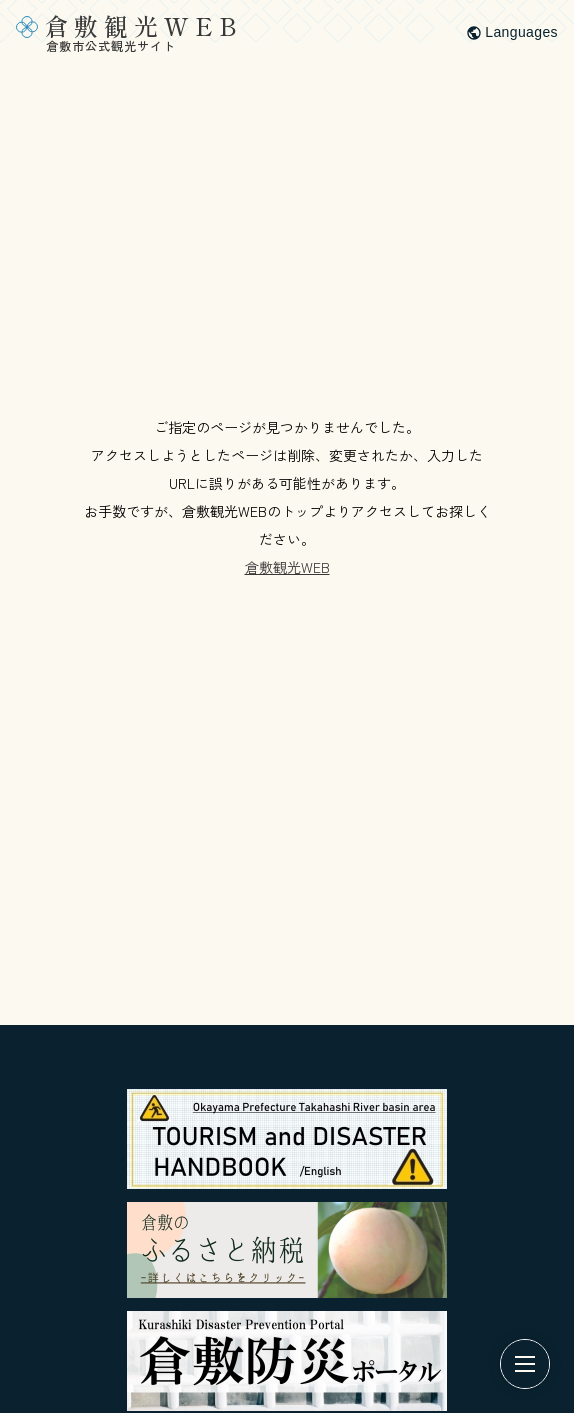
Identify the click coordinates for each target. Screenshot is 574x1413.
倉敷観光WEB (287, 567)
